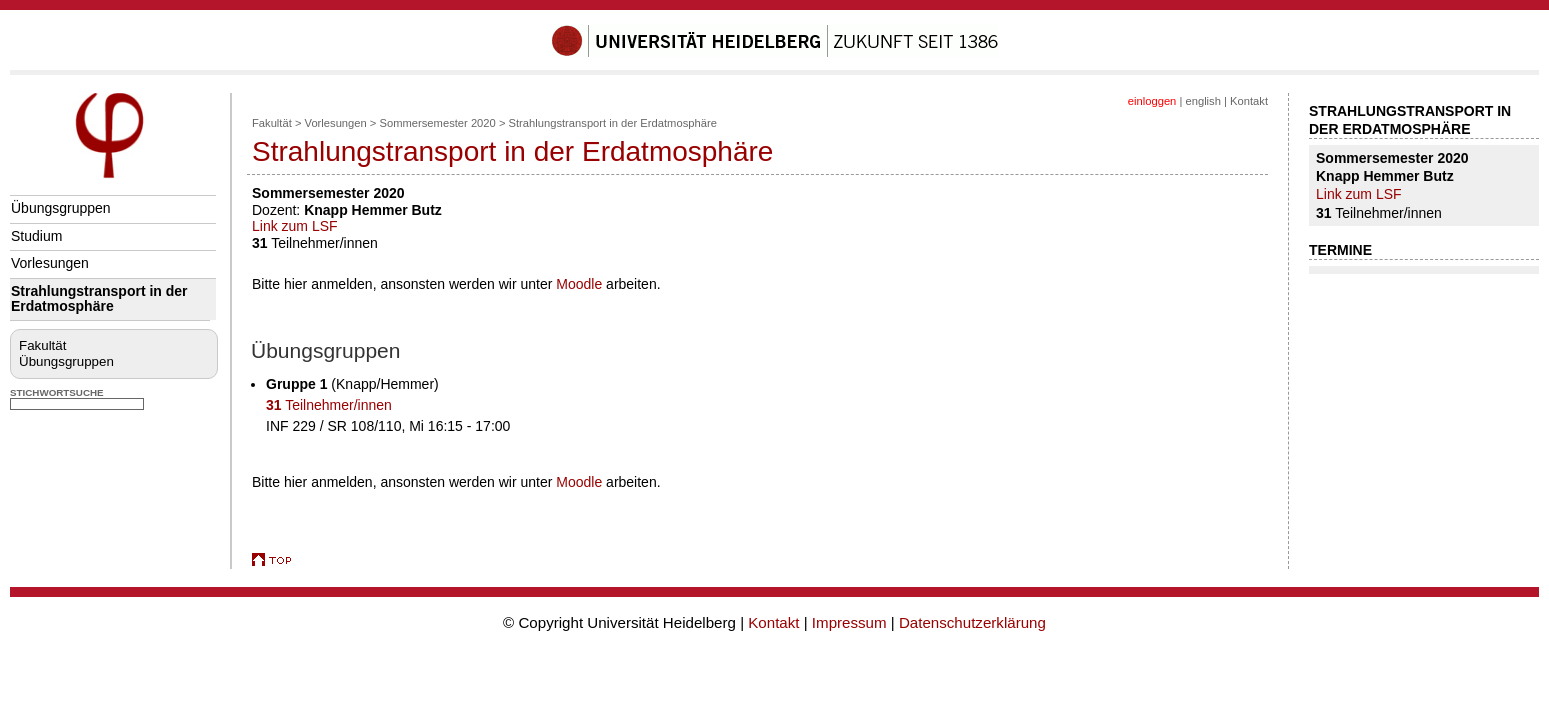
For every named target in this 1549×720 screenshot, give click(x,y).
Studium (36, 236)
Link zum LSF (295, 226)
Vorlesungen (50, 263)
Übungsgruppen (61, 208)
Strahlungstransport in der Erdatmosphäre (99, 298)
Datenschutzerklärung (972, 622)
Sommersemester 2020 (438, 123)
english (1202, 101)
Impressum (849, 622)
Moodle (579, 284)
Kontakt (1249, 101)
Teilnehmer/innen (329, 405)
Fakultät (42, 345)
